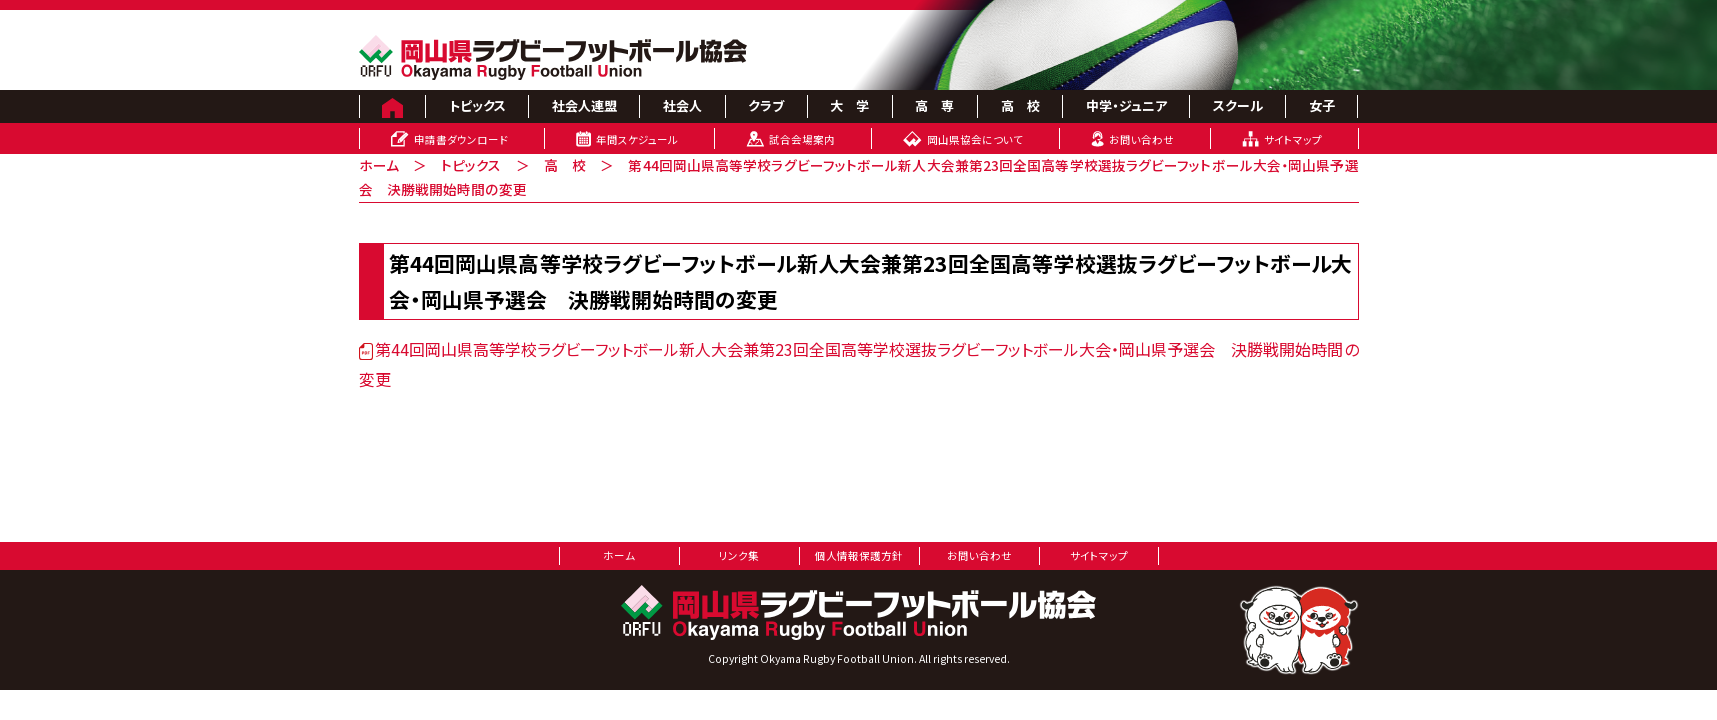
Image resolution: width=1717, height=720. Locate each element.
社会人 (682, 105)
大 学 (849, 105)
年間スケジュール (637, 139)
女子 (1322, 105)
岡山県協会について (975, 139)
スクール (1238, 105)
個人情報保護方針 (859, 555)
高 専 (934, 105)
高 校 (1020, 105)
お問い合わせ (1141, 139)
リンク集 (739, 555)
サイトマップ (1293, 139)
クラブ (766, 105)
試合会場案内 (802, 139)
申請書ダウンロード (461, 139)
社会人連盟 (584, 105)
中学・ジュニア (1126, 105)
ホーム (379, 165)
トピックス (477, 105)
